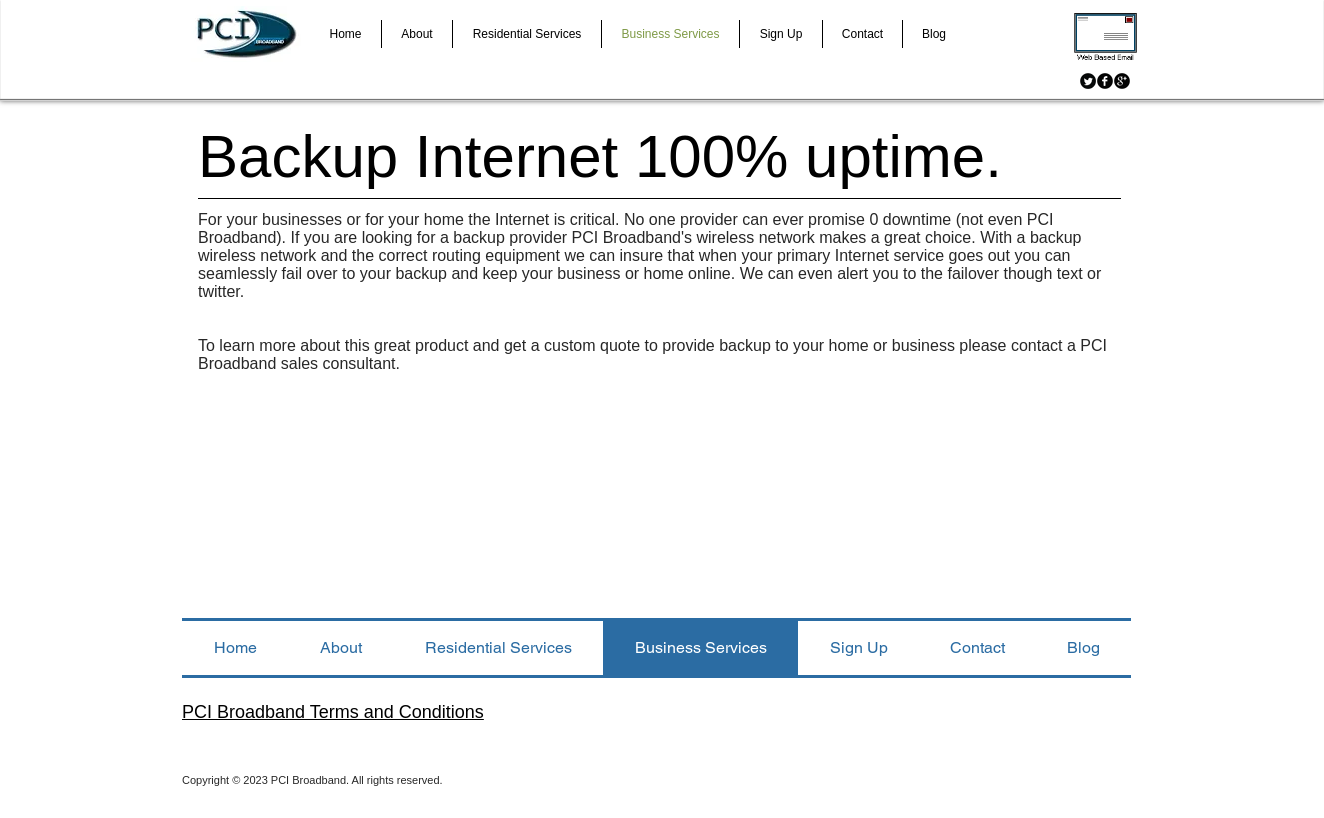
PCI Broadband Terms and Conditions (333, 712)
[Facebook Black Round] (1105, 81)
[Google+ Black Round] (1122, 81)
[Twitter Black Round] (1088, 81)
